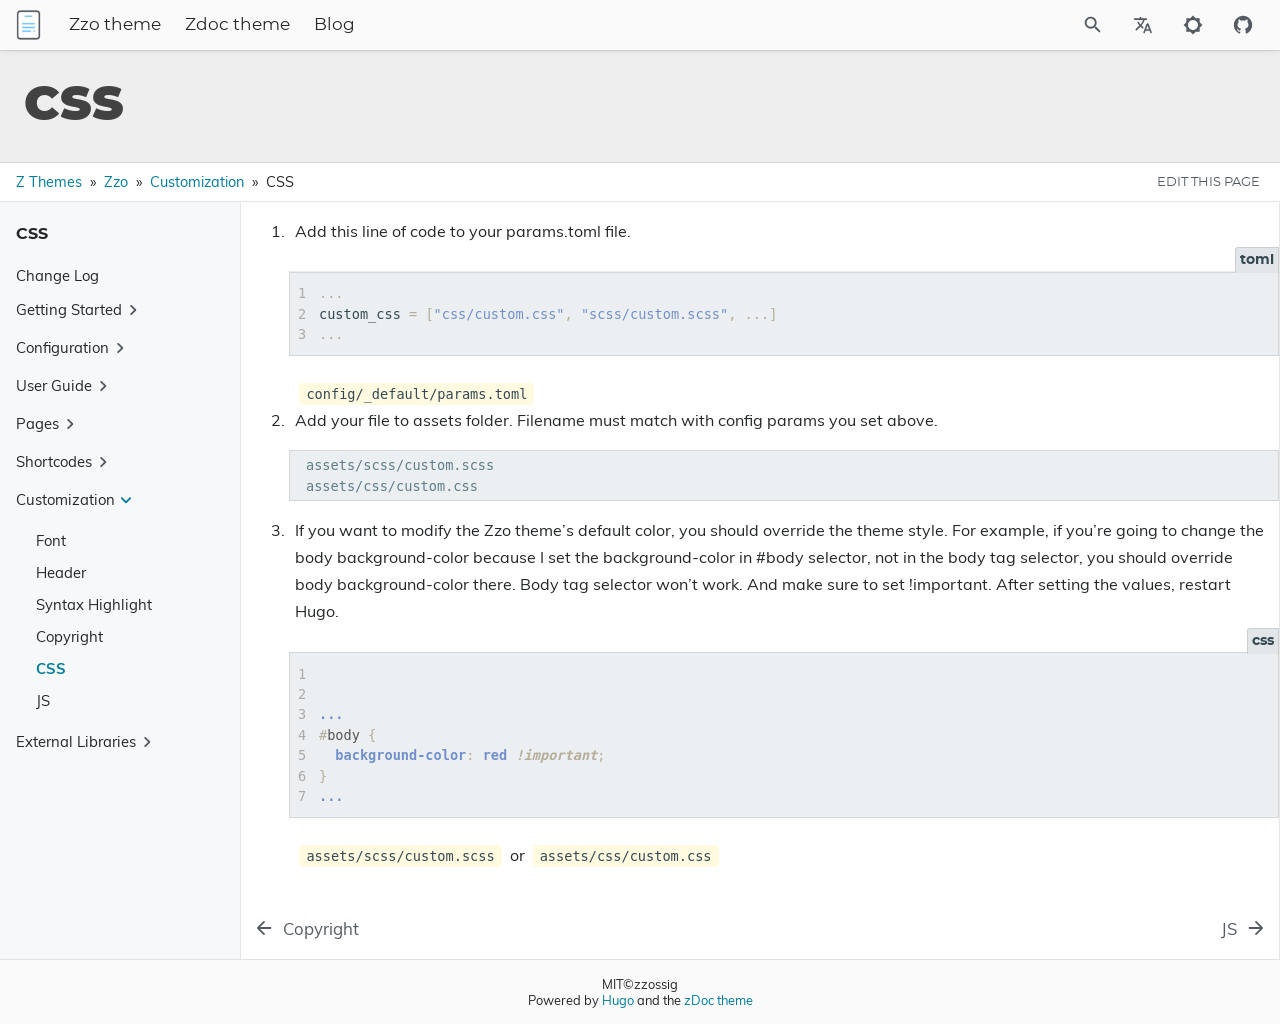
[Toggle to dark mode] (1193, 25)
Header (61, 572)
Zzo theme (230, 25)
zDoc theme (718, 1000)
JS (43, 700)
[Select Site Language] (1143, 25)
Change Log (57, 275)
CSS (51, 668)
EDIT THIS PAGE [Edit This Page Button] (1208, 182)
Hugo (618, 1000)
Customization (197, 182)
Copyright (69, 636)
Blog (449, 25)
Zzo (116, 182)
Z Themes (49, 182)
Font (51, 540)
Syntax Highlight (94, 604)
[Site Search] (1039, 25)
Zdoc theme (352, 25)
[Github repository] (1243, 25)
